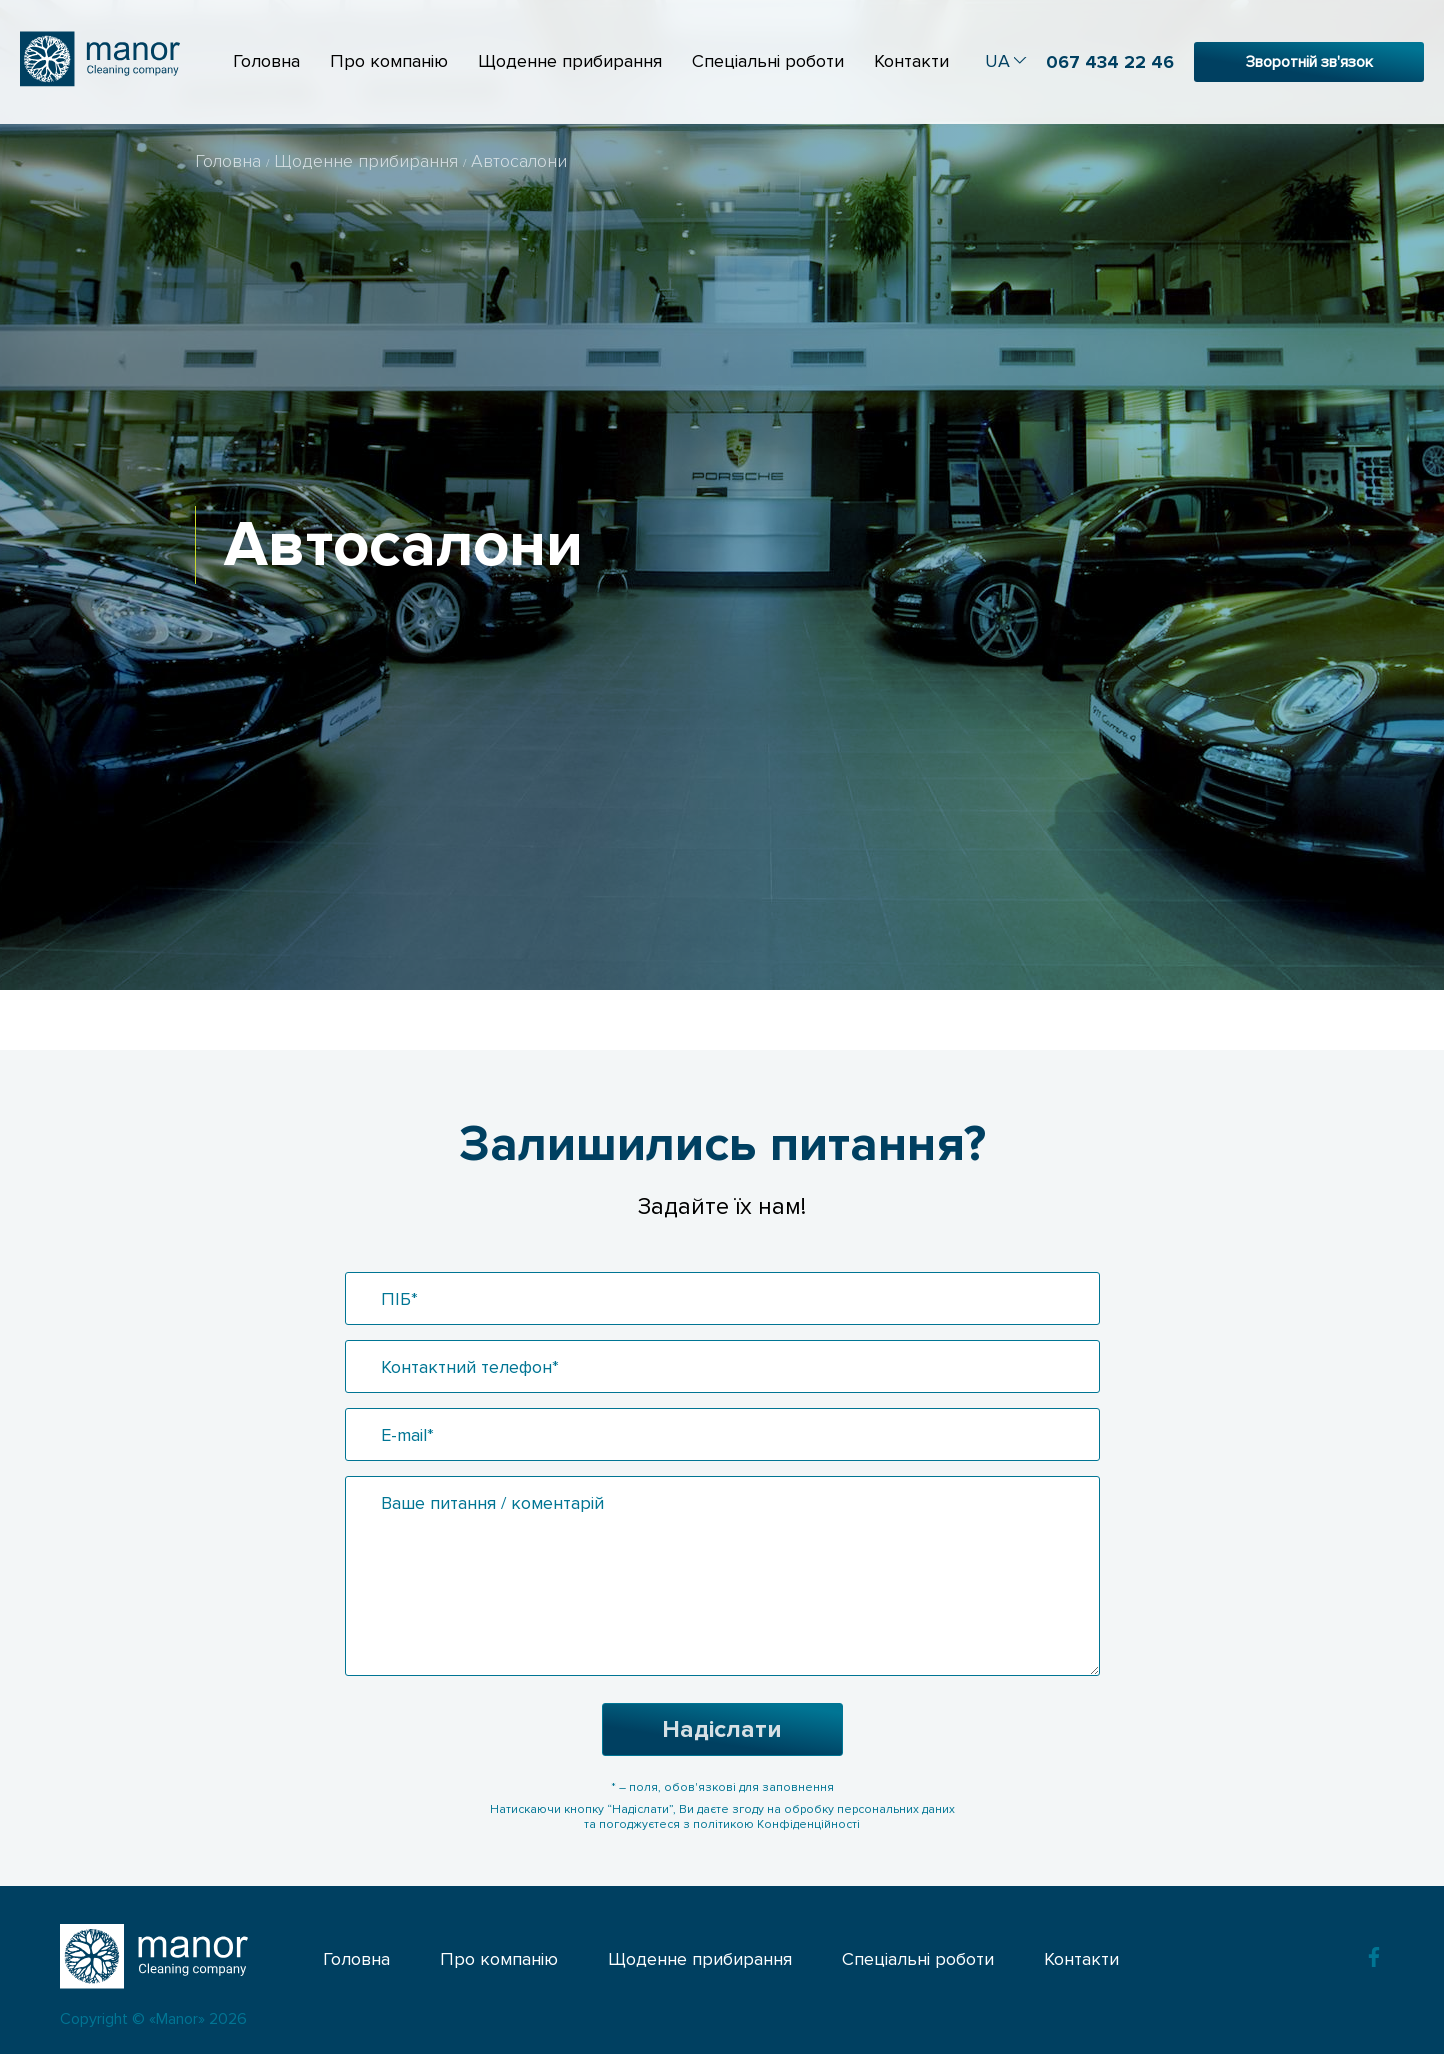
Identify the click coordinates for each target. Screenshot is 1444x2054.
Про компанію (389, 61)
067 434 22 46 (1110, 62)
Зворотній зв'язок (1309, 62)
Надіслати (722, 1729)
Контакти (911, 61)
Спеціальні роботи (768, 61)
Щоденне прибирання (570, 61)
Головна (266, 61)
